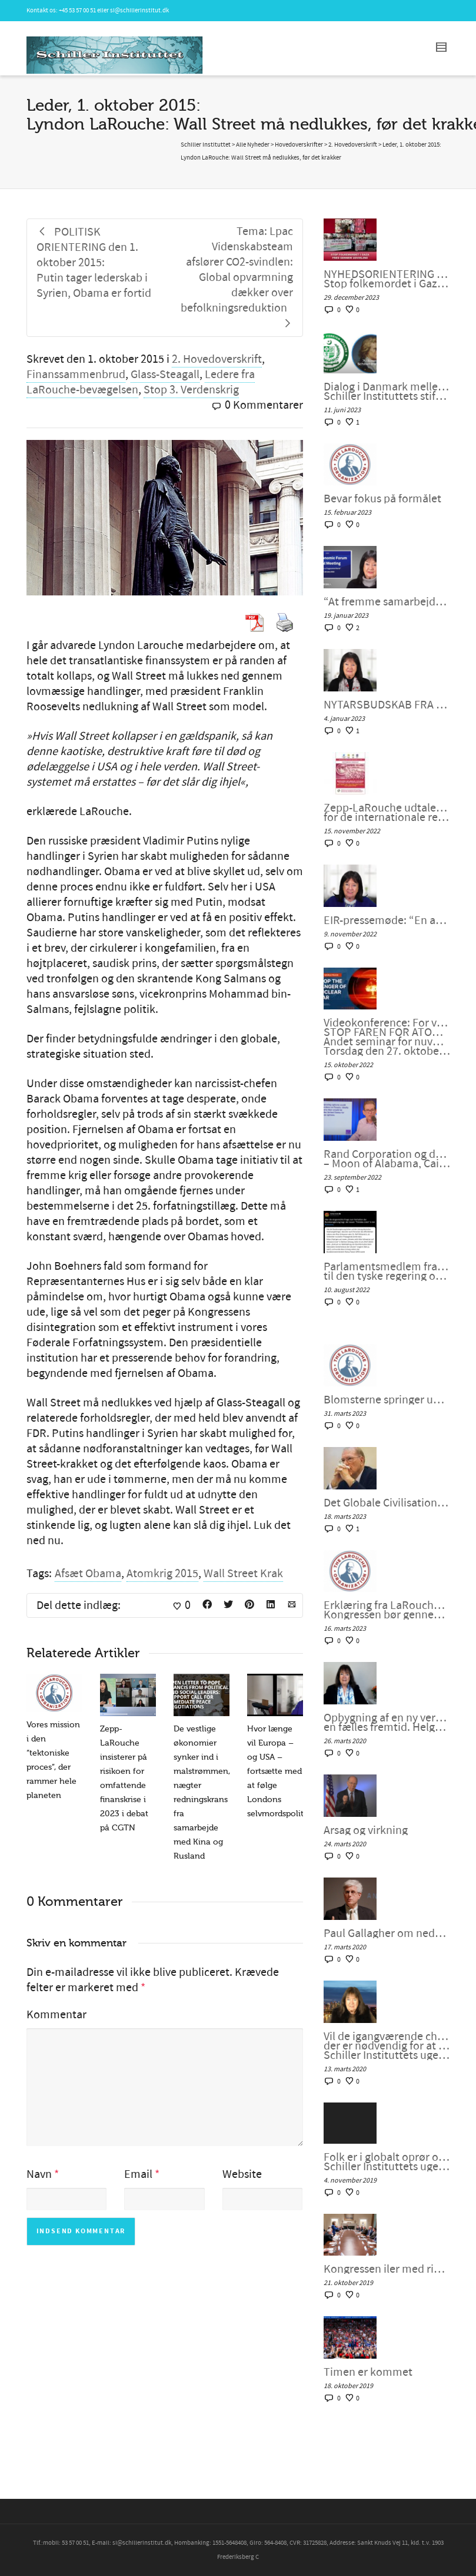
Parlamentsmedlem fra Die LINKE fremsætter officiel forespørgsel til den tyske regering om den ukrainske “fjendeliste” (387, 1271)
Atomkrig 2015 (162, 1573)
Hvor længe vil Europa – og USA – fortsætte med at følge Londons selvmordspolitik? (280, 1771)
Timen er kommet (368, 2372)
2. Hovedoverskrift (217, 359)
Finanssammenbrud (75, 374)
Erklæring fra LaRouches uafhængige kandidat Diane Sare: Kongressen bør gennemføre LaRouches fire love (387, 1610)
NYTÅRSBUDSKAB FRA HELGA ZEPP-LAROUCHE (387, 705)
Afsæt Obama (88, 1573)
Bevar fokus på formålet (382, 499)
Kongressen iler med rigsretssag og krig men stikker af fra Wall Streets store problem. (387, 2269)
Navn (39, 2174)
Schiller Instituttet (206, 145)
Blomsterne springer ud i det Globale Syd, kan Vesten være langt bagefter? (387, 1400)
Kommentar (56, 2014)
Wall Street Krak (243, 1573)
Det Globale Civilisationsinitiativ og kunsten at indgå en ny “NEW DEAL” (387, 1503)
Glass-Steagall (165, 374)
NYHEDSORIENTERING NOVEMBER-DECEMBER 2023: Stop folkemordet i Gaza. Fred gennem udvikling (387, 279)
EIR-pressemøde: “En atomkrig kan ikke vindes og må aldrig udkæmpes (387, 920)
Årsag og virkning (366, 1830)
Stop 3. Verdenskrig (191, 390)
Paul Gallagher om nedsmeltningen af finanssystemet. (387, 1933)
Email (138, 2174)
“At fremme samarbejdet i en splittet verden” (387, 602)
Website (242, 2174)
